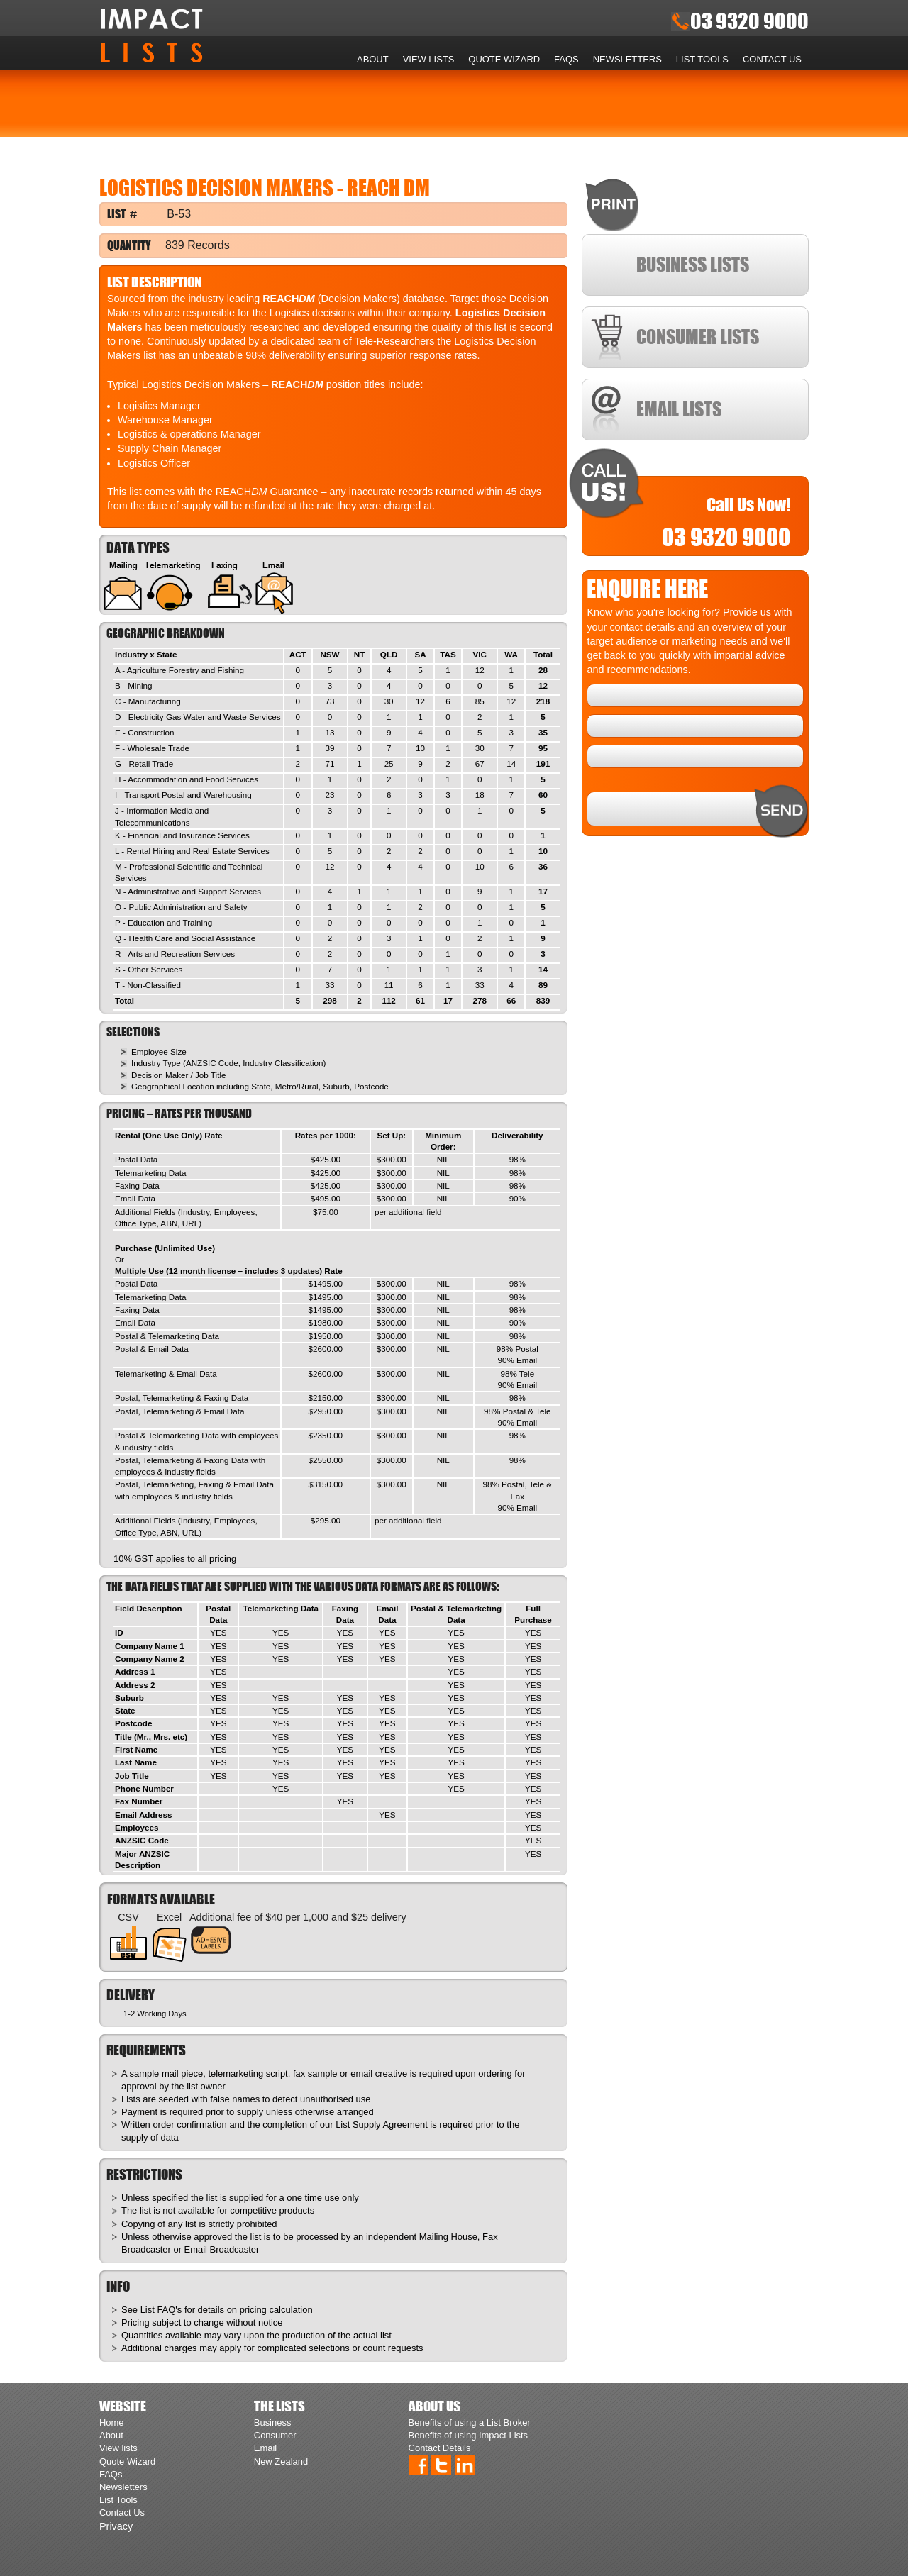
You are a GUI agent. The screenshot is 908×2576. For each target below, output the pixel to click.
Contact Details (440, 2448)
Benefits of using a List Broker (470, 2422)
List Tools (702, 59)
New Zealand (281, 2461)
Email (265, 2448)
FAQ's (169, 2309)
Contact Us (772, 59)
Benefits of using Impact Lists (468, 2435)
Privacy (116, 2526)
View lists (429, 59)
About (373, 59)
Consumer (275, 2435)
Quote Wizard (504, 59)
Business (273, 2422)
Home (341, 60)
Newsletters (627, 59)
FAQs (566, 59)
